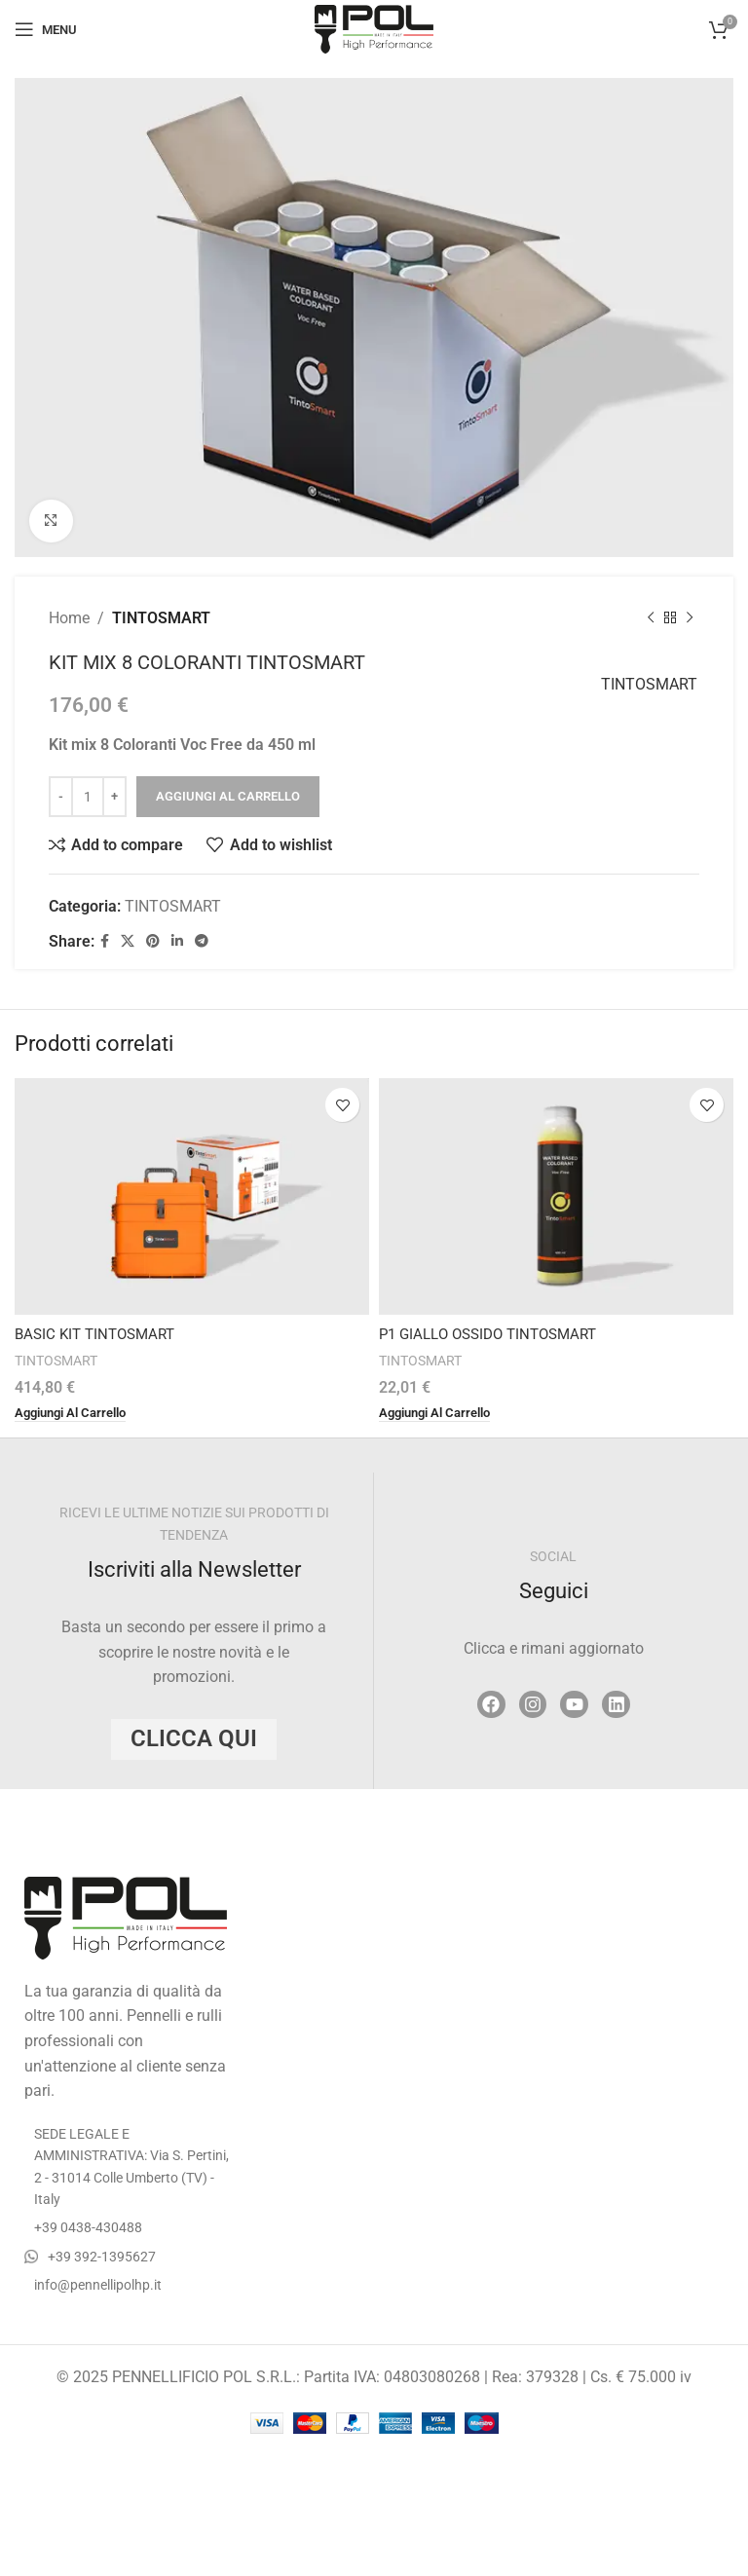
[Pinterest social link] (153, 942)
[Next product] (689, 618)
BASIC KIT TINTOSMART (100, 1334)
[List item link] (128, 2228)
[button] (76, 1413)
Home (69, 618)
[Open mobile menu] (46, 29)
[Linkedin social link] (177, 942)
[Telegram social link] (201, 942)
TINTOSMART (161, 618)
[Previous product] (650, 618)
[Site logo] (374, 28)
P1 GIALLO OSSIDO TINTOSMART (496, 1334)
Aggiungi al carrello (228, 797)
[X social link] (127, 942)
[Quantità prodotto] (87, 796)
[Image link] (125, 1918)
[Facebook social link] (104, 942)
